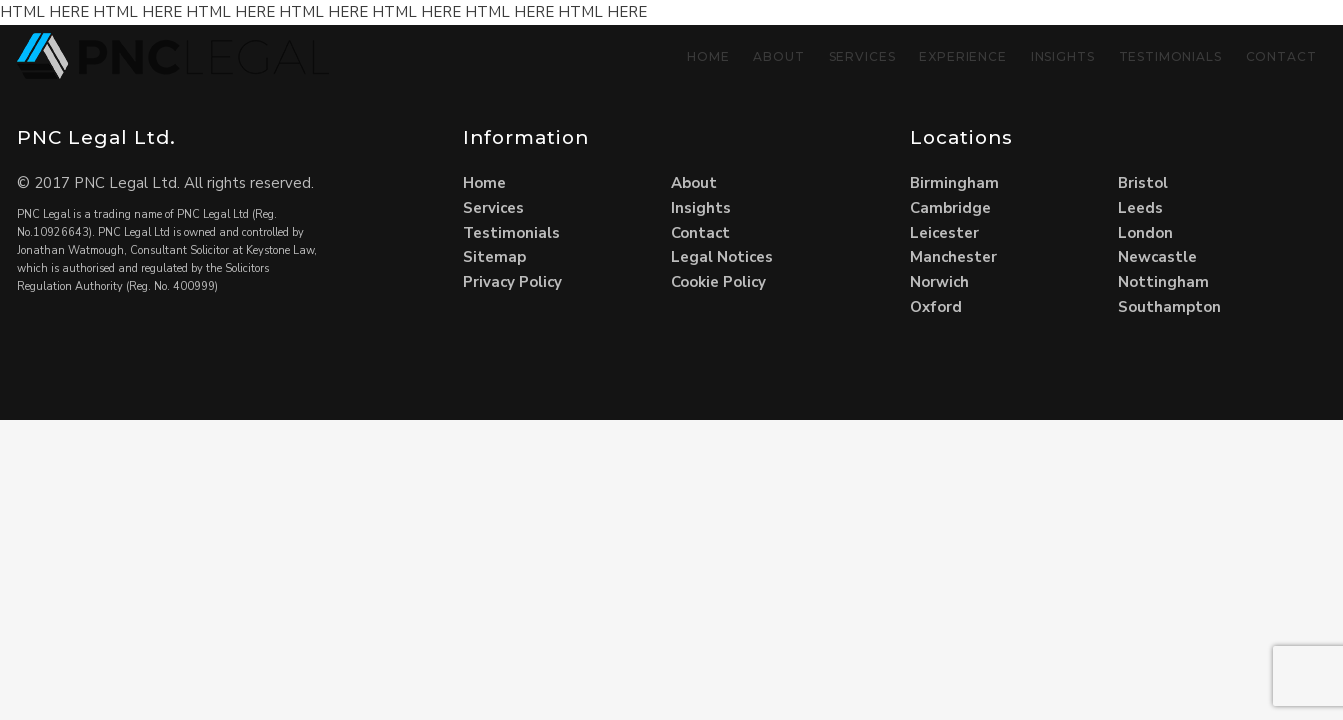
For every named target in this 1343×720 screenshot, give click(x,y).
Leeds (1140, 208)
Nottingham (1163, 282)
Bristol (1143, 183)
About (778, 56)
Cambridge (950, 208)
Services (862, 56)
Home (708, 56)
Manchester (953, 257)
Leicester (944, 233)
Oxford (936, 307)
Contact (1281, 56)
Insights (1063, 56)
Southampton (1169, 307)
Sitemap (494, 257)
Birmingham (954, 183)
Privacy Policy (512, 282)
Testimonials (1170, 56)
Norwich (939, 282)
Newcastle (1157, 257)
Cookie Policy (718, 282)
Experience (962, 56)
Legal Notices (722, 257)
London (1145, 233)
